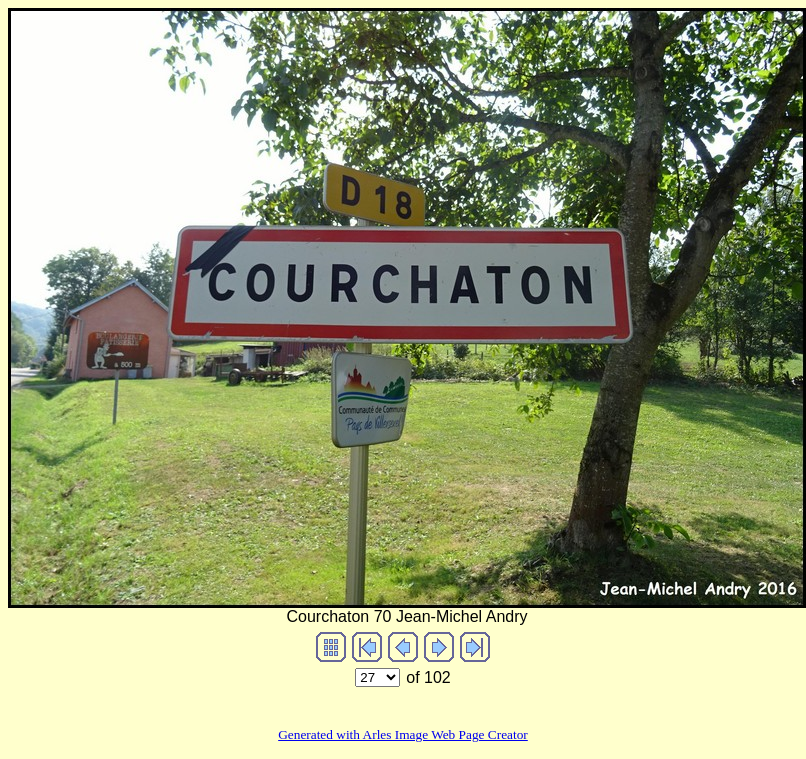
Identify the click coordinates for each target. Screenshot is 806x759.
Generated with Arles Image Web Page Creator (403, 734)
